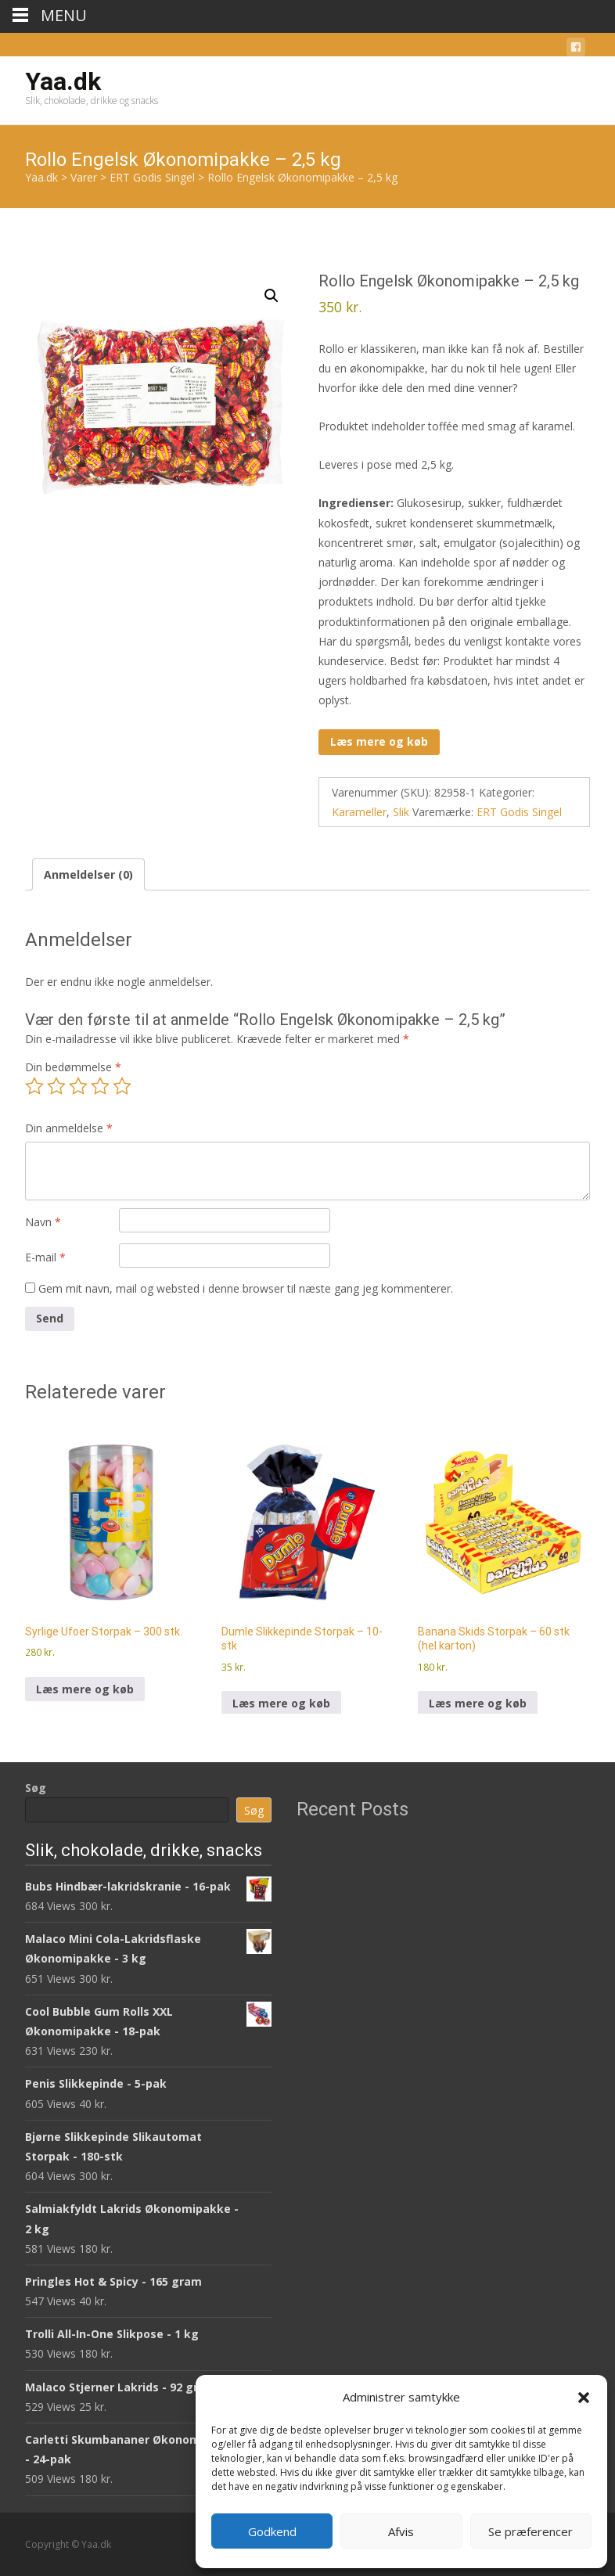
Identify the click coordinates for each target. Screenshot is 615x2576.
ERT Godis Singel (519, 811)
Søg (35, 1787)
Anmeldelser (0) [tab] (88, 874)
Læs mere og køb (379, 741)
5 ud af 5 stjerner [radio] (122, 1086)
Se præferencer (530, 2531)
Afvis (401, 2531)
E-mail (45, 1257)
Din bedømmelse (73, 1067)
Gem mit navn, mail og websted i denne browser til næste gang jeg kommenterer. (245, 1288)
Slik (401, 811)
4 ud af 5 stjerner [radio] (100, 1086)
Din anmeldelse (69, 1128)
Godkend (272, 2531)
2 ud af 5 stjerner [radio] (56, 1086)
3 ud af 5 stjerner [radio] (78, 1086)
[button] (584, 2397)
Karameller (359, 811)
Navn (43, 1221)
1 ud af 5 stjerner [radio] (34, 1086)
